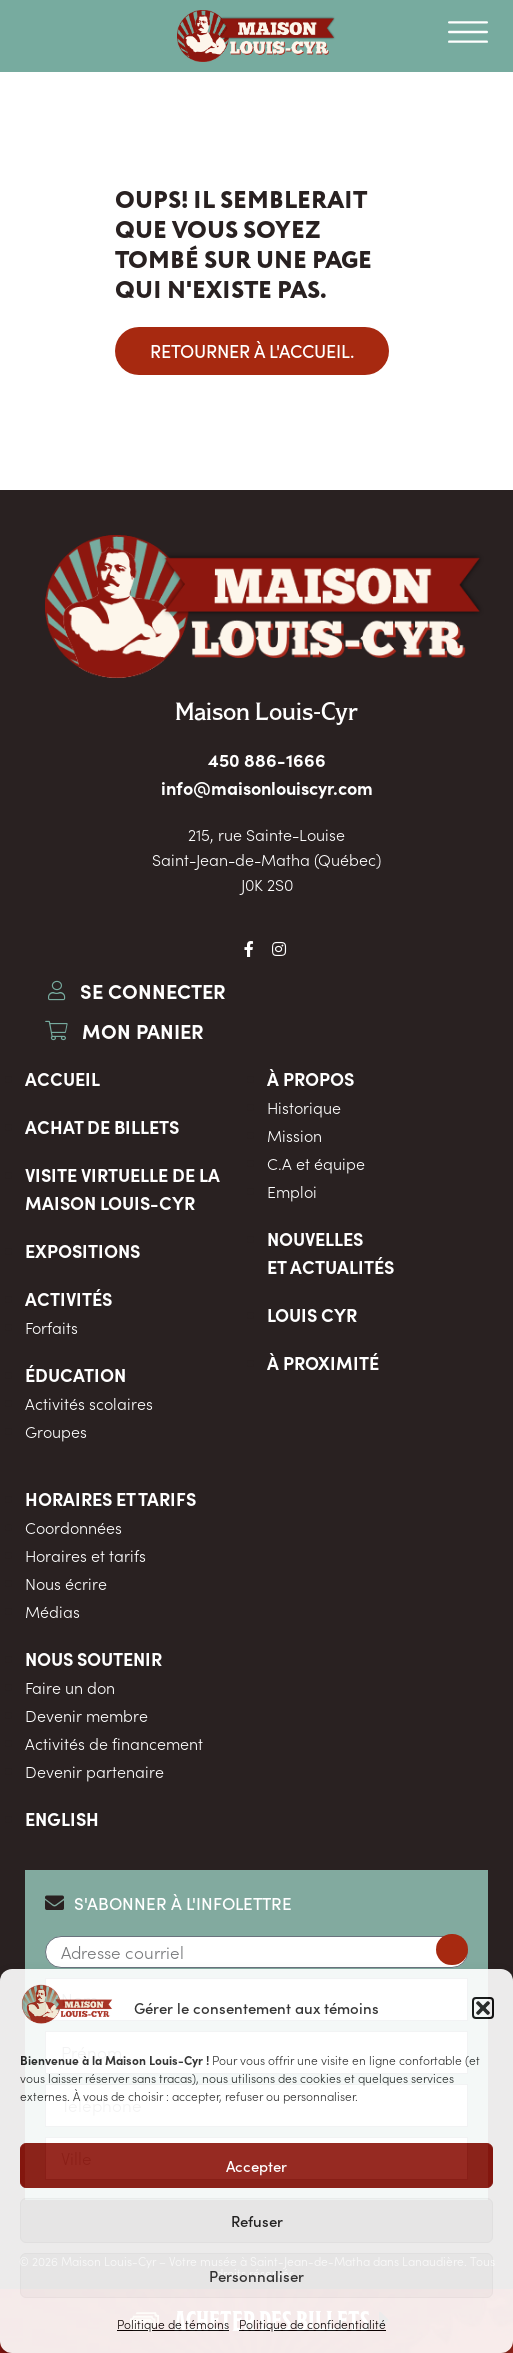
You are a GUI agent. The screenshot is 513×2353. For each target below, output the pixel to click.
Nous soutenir (93, 1658)
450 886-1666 (267, 759)
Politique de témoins (173, 2323)
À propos (310, 1078)
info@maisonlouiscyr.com (267, 787)
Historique (304, 1107)
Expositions (82, 1250)
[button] (483, 2008)
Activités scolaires (89, 1403)
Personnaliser (256, 2275)
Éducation (75, 1374)
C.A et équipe (316, 1163)
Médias (52, 1611)
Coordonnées (73, 1527)
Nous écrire (66, 1583)
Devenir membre (86, 1715)
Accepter (256, 2165)
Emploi (292, 1191)
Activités (68, 1298)
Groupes (56, 1431)
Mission (294, 1135)
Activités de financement (114, 1743)
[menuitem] (256, 1818)
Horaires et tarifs (110, 1498)
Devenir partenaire (94, 1771)
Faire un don (70, 1687)
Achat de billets (102, 1126)
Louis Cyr (312, 1314)
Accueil (62, 1078)
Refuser (257, 2220)
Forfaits (51, 1327)
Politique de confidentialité (312, 2323)
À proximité (323, 1362)
